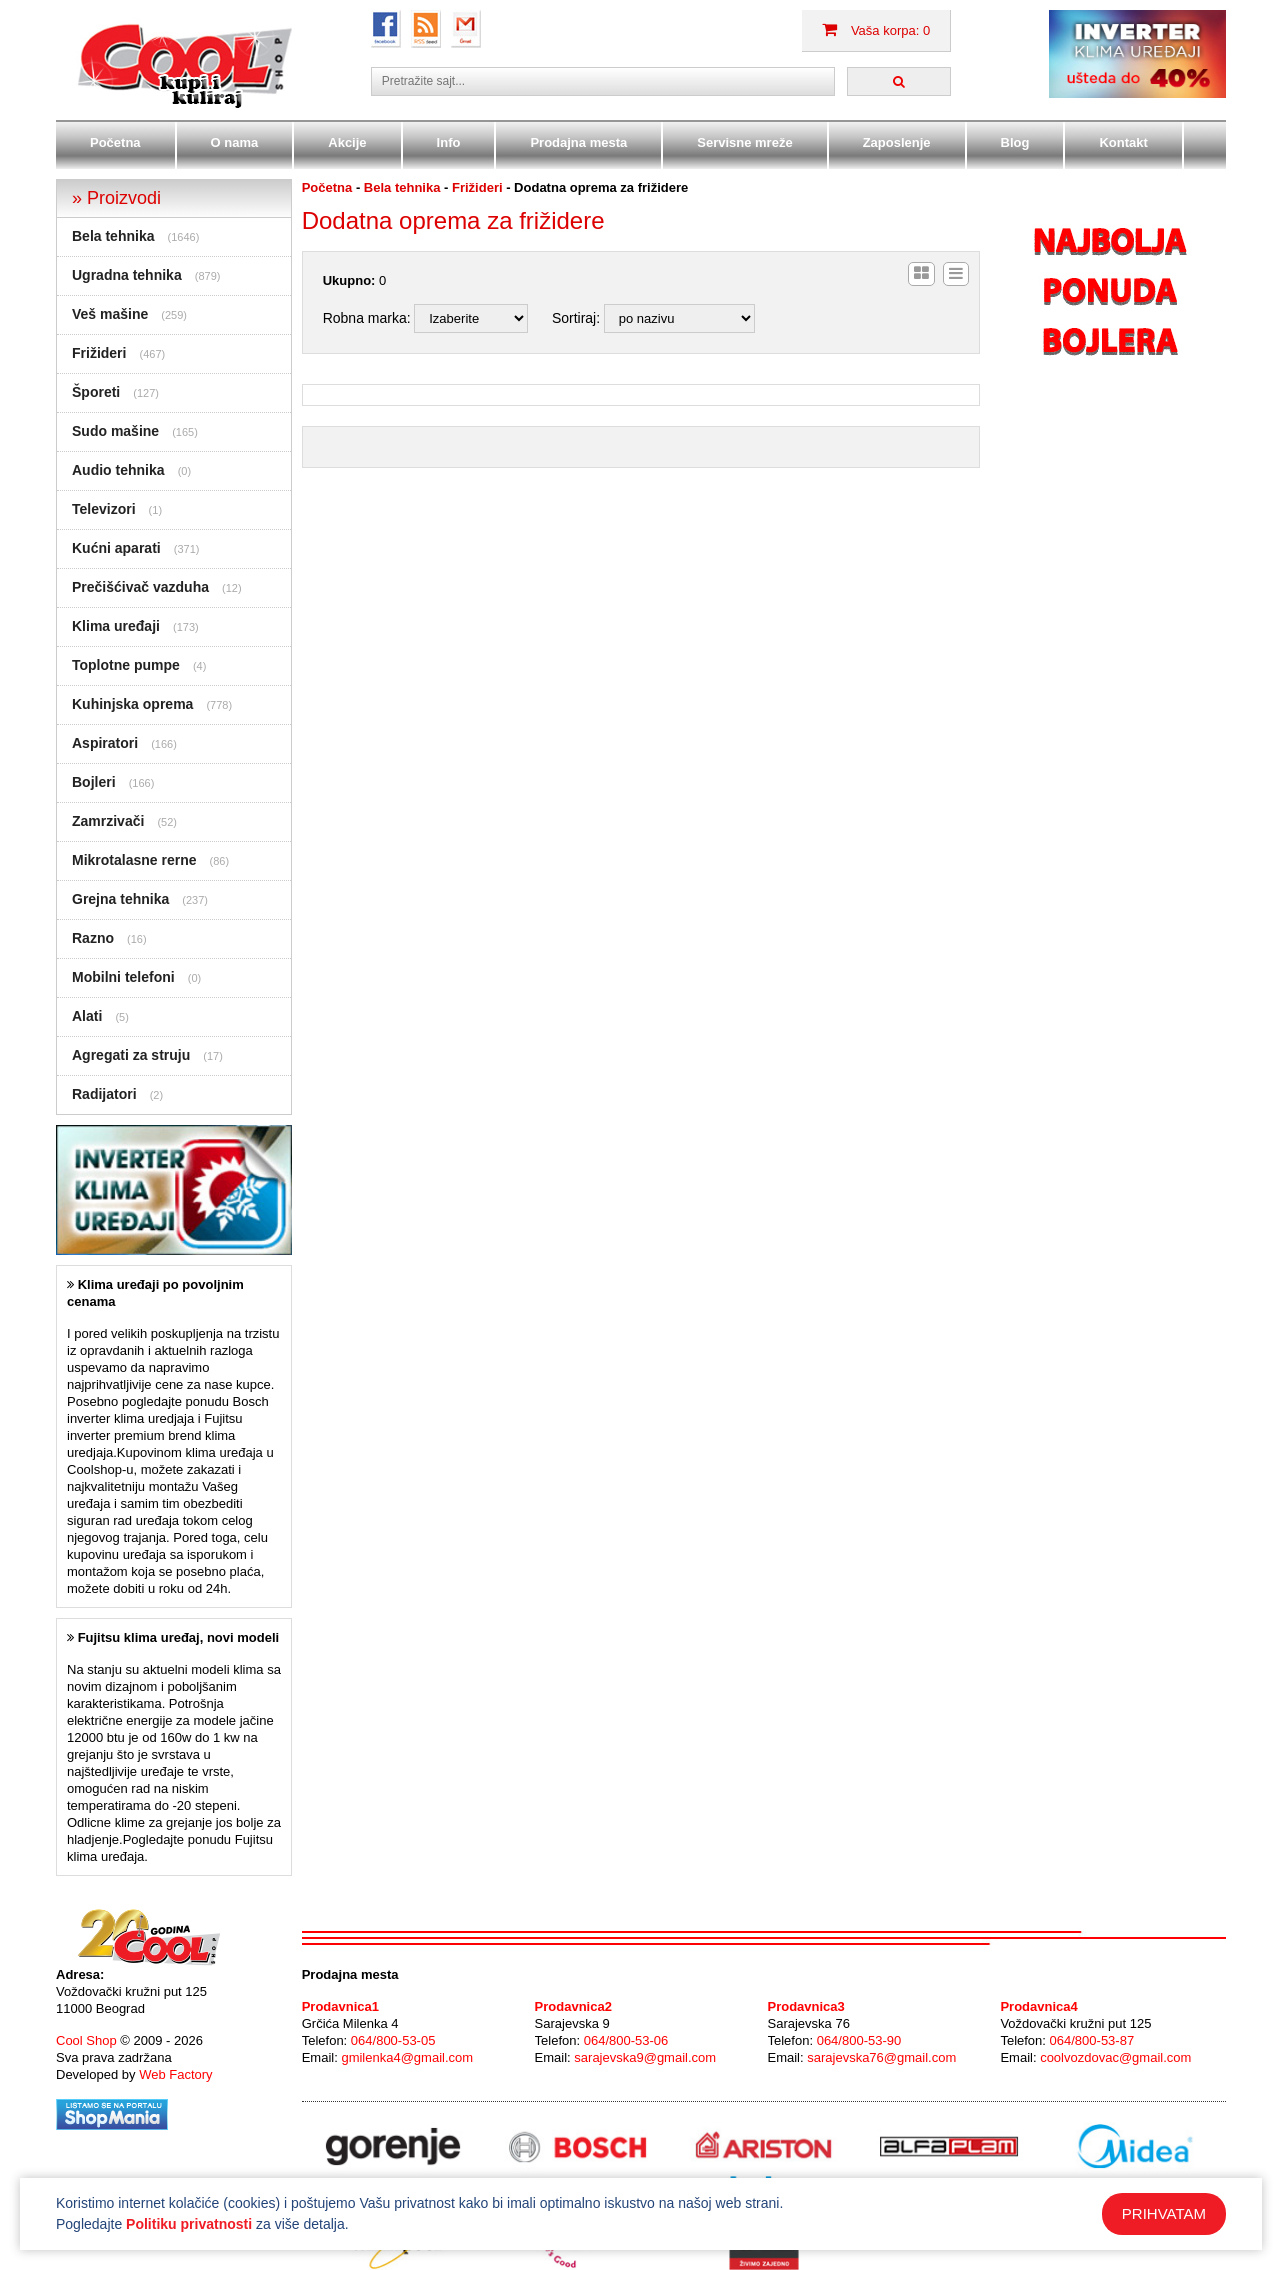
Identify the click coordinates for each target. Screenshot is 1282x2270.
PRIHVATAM (1164, 2213)
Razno (93, 938)
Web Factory (175, 2074)
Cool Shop (86, 2040)
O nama (235, 142)
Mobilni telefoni (123, 977)
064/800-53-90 (859, 2040)
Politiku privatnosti (189, 2224)
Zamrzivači (108, 821)
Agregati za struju (131, 1055)
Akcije (347, 142)
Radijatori (104, 1094)
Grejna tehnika (120, 899)
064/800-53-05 (393, 2040)
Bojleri (94, 782)
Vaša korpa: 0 (876, 30)
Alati (87, 1016)
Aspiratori (105, 743)
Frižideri (99, 353)
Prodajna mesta (578, 142)
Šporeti (96, 392)
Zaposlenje (897, 142)
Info (449, 142)
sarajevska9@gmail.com (645, 2057)
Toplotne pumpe (126, 665)
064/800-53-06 (626, 2040)
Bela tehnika (113, 236)
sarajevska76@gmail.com (881, 2057)
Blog (1015, 142)
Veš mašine (110, 314)
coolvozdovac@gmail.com (1115, 2057)
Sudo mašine (115, 431)
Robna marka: (367, 318)
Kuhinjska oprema (132, 704)
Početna (115, 142)
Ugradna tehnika (127, 275)
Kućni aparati (116, 548)
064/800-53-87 (1092, 2040)
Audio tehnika (118, 470)
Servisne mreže (744, 142)
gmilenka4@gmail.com (407, 2057)
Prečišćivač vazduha (140, 587)
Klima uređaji (116, 626)
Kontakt (1123, 142)
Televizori (104, 509)
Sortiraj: (576, 318)
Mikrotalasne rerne (134, 860)
